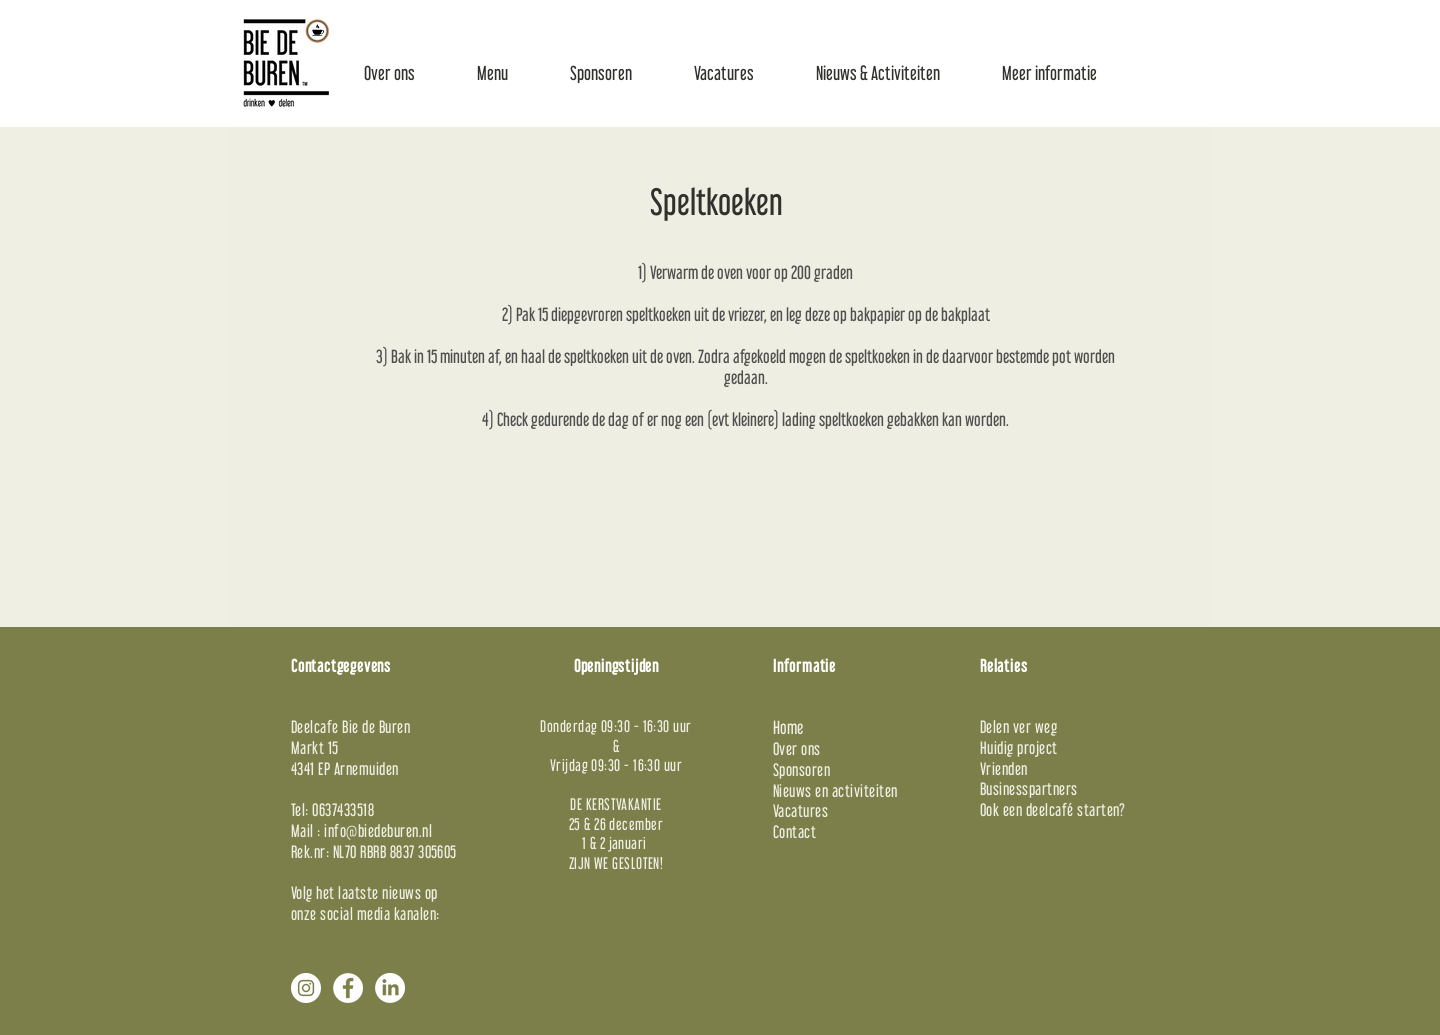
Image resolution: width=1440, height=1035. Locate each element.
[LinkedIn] (390, 988)
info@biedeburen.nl (378, 830)
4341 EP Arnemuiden (345, 768)
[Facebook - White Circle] (348, 988)
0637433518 (343, 809)
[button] (389, 73)
